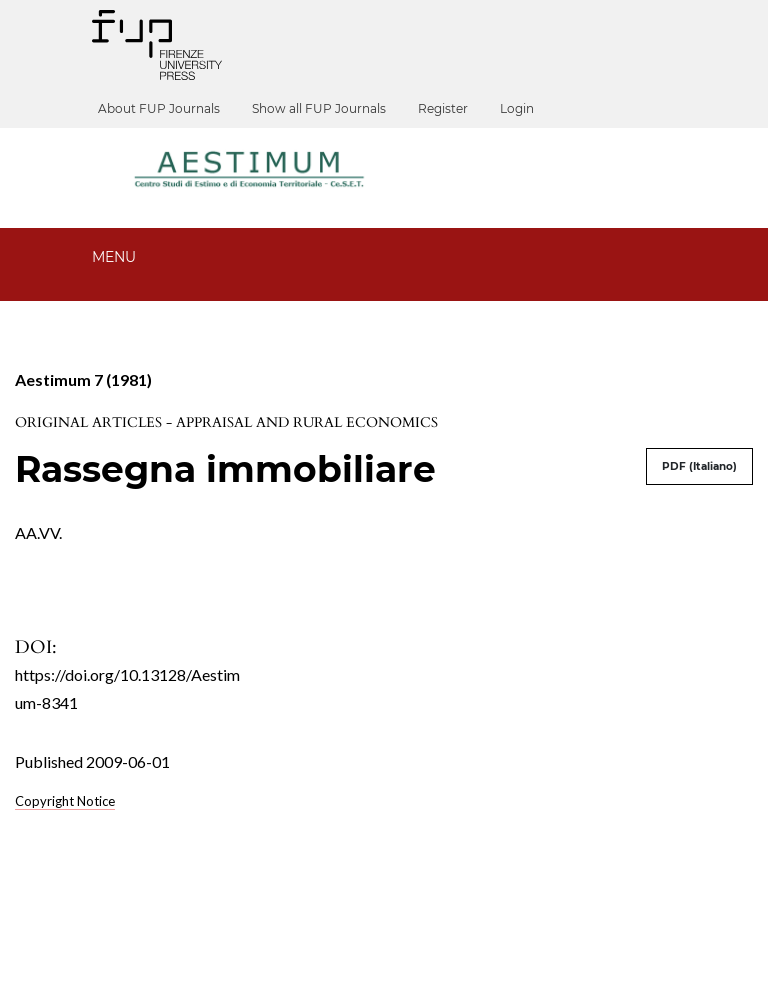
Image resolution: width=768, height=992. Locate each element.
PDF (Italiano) (699, 466)
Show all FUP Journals (329, 108)
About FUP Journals (169, 108)
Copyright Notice (65, 801)
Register (453, 108)
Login (527, 108)
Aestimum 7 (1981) (83, 379)
